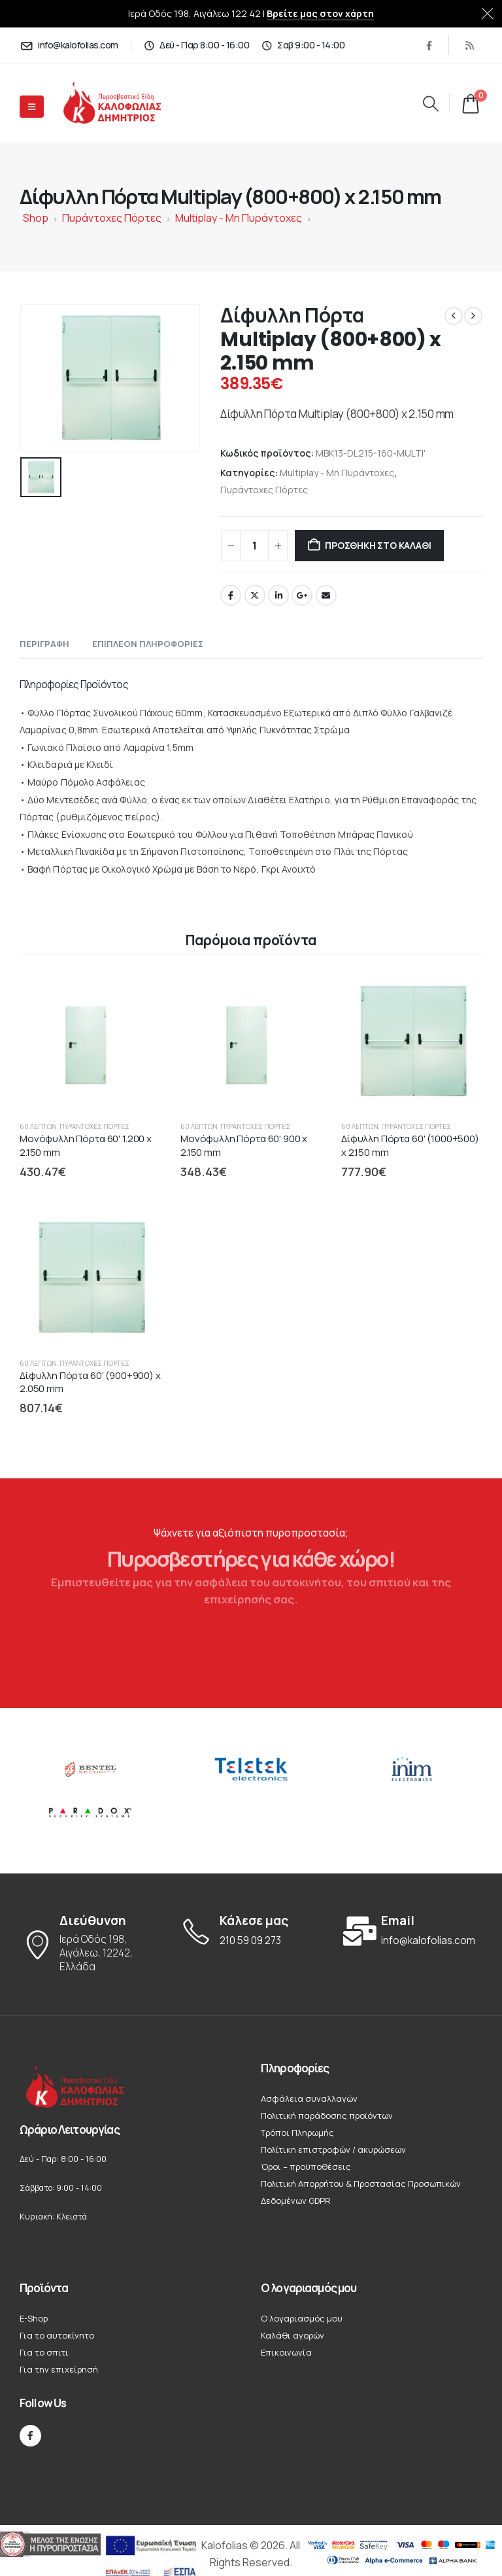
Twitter (254, 595)
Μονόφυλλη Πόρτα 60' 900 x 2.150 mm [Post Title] (243, 1145)
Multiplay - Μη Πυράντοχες (238, 218)
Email (326, 595)
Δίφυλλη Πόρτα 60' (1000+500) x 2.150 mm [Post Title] (410, 1145)
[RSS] (469, 45)
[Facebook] (428, 45)
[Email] (411, 1931)
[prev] (453, 316)
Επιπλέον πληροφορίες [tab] (147, 644)
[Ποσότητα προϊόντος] (254, 545)
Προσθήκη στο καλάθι (378, 545)
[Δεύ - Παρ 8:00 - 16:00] (197, 45)
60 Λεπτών (38, 1126)
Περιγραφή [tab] (44, 644)
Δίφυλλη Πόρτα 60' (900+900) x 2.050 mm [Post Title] (90, 1381)
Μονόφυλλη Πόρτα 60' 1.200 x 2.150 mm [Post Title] (86, 1145)
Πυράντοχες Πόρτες (111, 218)
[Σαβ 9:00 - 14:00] (302, 45)
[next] (473, 316)
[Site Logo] (123, 103)
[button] (430, 103)
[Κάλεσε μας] (251, 1931)
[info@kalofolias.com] (69, 45)
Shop (35, 218)
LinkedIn (278, 595)
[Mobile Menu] (32, 107)
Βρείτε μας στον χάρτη (320, 13)
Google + (302, 595)
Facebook (230, 595)
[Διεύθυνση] (90, 1944)
